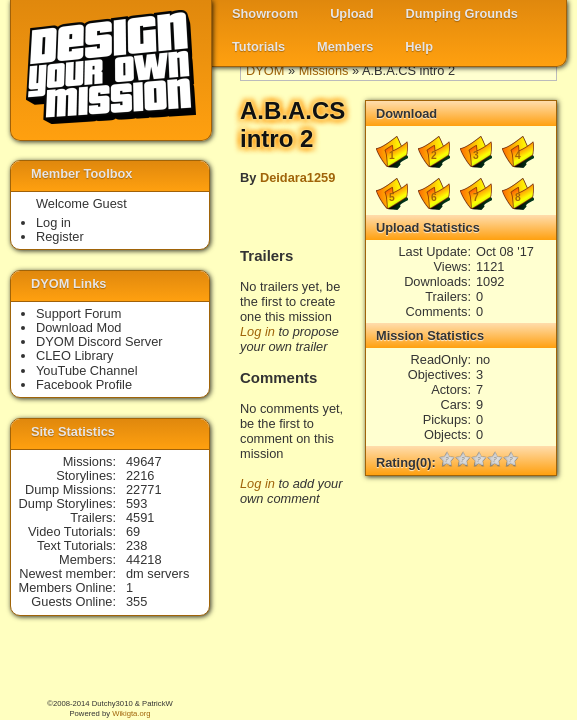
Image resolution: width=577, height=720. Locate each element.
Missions (324, 70)
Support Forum (78, 313)
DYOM (265, 70)
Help (419, 46)
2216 (140, 475)
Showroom (265, 13)
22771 (144, 489)
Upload (351, 13)
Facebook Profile (84, 384)
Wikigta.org (131, 713)
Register (60, 236)
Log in (257, 331)
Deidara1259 (297, 177)
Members (345, 46)
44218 (144, 559)
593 (136, 503)
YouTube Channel (87, 370)
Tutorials (258, 46)
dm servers (157, 573)
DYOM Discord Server (99, 341)
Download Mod (78, 327)
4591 (140, 517)
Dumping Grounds (462, 13)
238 (136, 545)
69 (133, 531)
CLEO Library (75, 355)
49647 (144, 461)
